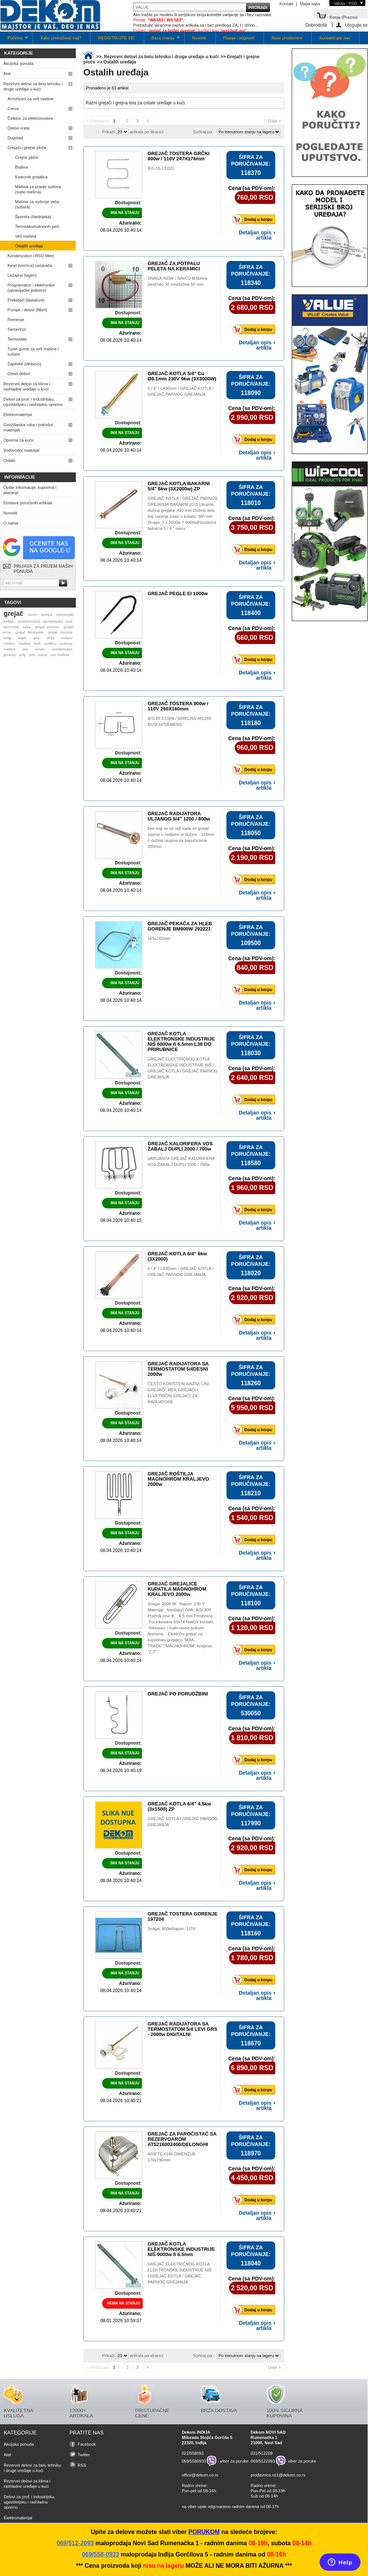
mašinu (9, 643)
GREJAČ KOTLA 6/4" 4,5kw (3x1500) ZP (179, 1806)
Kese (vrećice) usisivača (30, 265)
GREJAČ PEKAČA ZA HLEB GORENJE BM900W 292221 (180, 926)
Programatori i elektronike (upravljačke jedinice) (31, 288)
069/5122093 (263, 2461)
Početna (14, 40)
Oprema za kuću (18, 440)
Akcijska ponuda (18, 63)
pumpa (46, 614)
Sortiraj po (202, 132)
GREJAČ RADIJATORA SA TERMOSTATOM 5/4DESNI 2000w (178, 1369)
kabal (42, 655)
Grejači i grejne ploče (27, 147)
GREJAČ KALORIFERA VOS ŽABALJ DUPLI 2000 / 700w (180, 1146)
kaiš (37, 643)
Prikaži (108, 132)
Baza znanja (162, 40)
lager (22, 638)
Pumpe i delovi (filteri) (27, 310)
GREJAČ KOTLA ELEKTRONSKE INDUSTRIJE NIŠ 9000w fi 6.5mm (181, 2249)
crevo (32, 614)
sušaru (66, 638)
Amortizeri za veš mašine (31, 99)
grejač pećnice (47, 627)
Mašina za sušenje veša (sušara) (37, 204)
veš (25, 649)
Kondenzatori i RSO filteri (31, 255)
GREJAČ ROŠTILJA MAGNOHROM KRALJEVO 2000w (178, 1479)
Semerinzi (17, 329)
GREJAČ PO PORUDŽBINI (178, 1694)
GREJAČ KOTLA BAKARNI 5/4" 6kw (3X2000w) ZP (179, 486)
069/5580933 (194, 2461)
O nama (10, 523)
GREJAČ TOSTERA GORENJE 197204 (182, 1916)
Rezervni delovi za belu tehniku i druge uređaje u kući (33, 86)
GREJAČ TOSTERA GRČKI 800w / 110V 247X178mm (179, 156)
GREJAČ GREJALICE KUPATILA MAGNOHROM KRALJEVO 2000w (177, 1589)
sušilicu (50, 643)
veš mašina (59, 655)
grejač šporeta (60, 632)
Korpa (343, 16)
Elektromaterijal (17, 414)
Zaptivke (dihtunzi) (24, 364)
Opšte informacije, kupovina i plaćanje (29, 490)
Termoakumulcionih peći (37, 226)
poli (32, 655)
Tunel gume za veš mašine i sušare (33, 351)
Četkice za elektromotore (30, 118)
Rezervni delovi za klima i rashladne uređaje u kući (26, 386)
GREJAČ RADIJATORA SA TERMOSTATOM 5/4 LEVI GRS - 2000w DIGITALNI (182, 2029)
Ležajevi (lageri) (22, 275)
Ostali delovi (19, 373)
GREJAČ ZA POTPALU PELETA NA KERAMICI (174, 266)
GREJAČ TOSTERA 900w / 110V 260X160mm (178, 706)
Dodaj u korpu (254, 219)
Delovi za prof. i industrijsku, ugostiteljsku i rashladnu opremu (33, 402)
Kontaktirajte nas (334, 38)
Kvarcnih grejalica (31, 177)
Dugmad (15, 138)
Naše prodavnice (287, 38)
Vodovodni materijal (21, 450)
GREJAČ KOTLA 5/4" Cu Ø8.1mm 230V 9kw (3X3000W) (182, 376)
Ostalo (9, 460)
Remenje (16, 319)
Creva (13, 108)
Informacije (19, 477)
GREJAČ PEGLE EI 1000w (178, 593)
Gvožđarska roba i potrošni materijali (28, 427)
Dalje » (274, 121)
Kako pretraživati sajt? (61, 38)
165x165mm (159, 938)
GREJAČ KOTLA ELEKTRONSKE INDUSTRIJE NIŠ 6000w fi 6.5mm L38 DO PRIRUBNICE (181, 1041)
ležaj (7, 638)
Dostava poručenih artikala (27, 503)
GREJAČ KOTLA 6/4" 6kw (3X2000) (177, 1256)
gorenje (9, 655)
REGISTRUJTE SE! (116, 38)
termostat (11, 627)
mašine (25, 643)
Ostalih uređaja (29, 246)
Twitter (84, 2454)
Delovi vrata (18, 128)
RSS (82, 2465)
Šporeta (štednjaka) (33, 216)
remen (40, 649)
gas (36, 638)
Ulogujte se (356, 25)
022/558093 (193, 2453)
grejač (13, 613)
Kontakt (286, 4)
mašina (9, 649)
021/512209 (262, 2453)
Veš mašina (25, 236)
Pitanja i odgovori (239, 38)
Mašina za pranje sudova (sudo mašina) (38, 189)
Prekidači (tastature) (26, 300)
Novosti (199, 38)
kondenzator (62, 649)
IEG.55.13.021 (161, 168)
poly (22, 655)
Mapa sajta (310, 4)
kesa (27, 627)
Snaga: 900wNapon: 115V (172, 1928)
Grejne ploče (26, 157)
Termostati (17, 339)
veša (50, 638)
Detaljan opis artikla (255, 235)
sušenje (66, 643)
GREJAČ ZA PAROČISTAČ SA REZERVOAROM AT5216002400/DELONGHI (182, 2139)
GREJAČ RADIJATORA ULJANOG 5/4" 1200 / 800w (179, 816)
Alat (7, 73)
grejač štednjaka (29, 632)
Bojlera (21, 167)
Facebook (87, 2444)
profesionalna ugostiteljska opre (45, 621)
